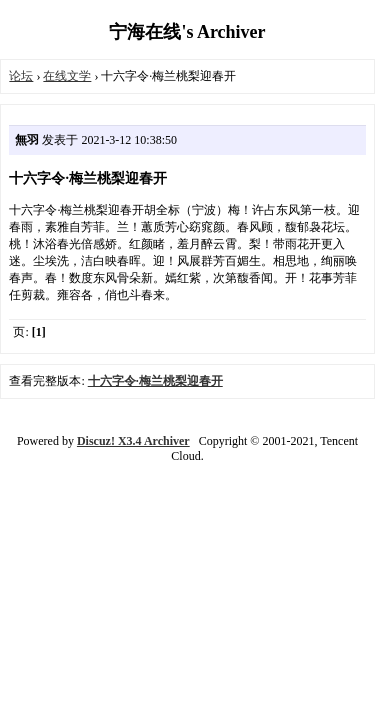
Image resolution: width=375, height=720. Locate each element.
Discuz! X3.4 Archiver (133, 441)
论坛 (21, 76)
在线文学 (67, 76)
